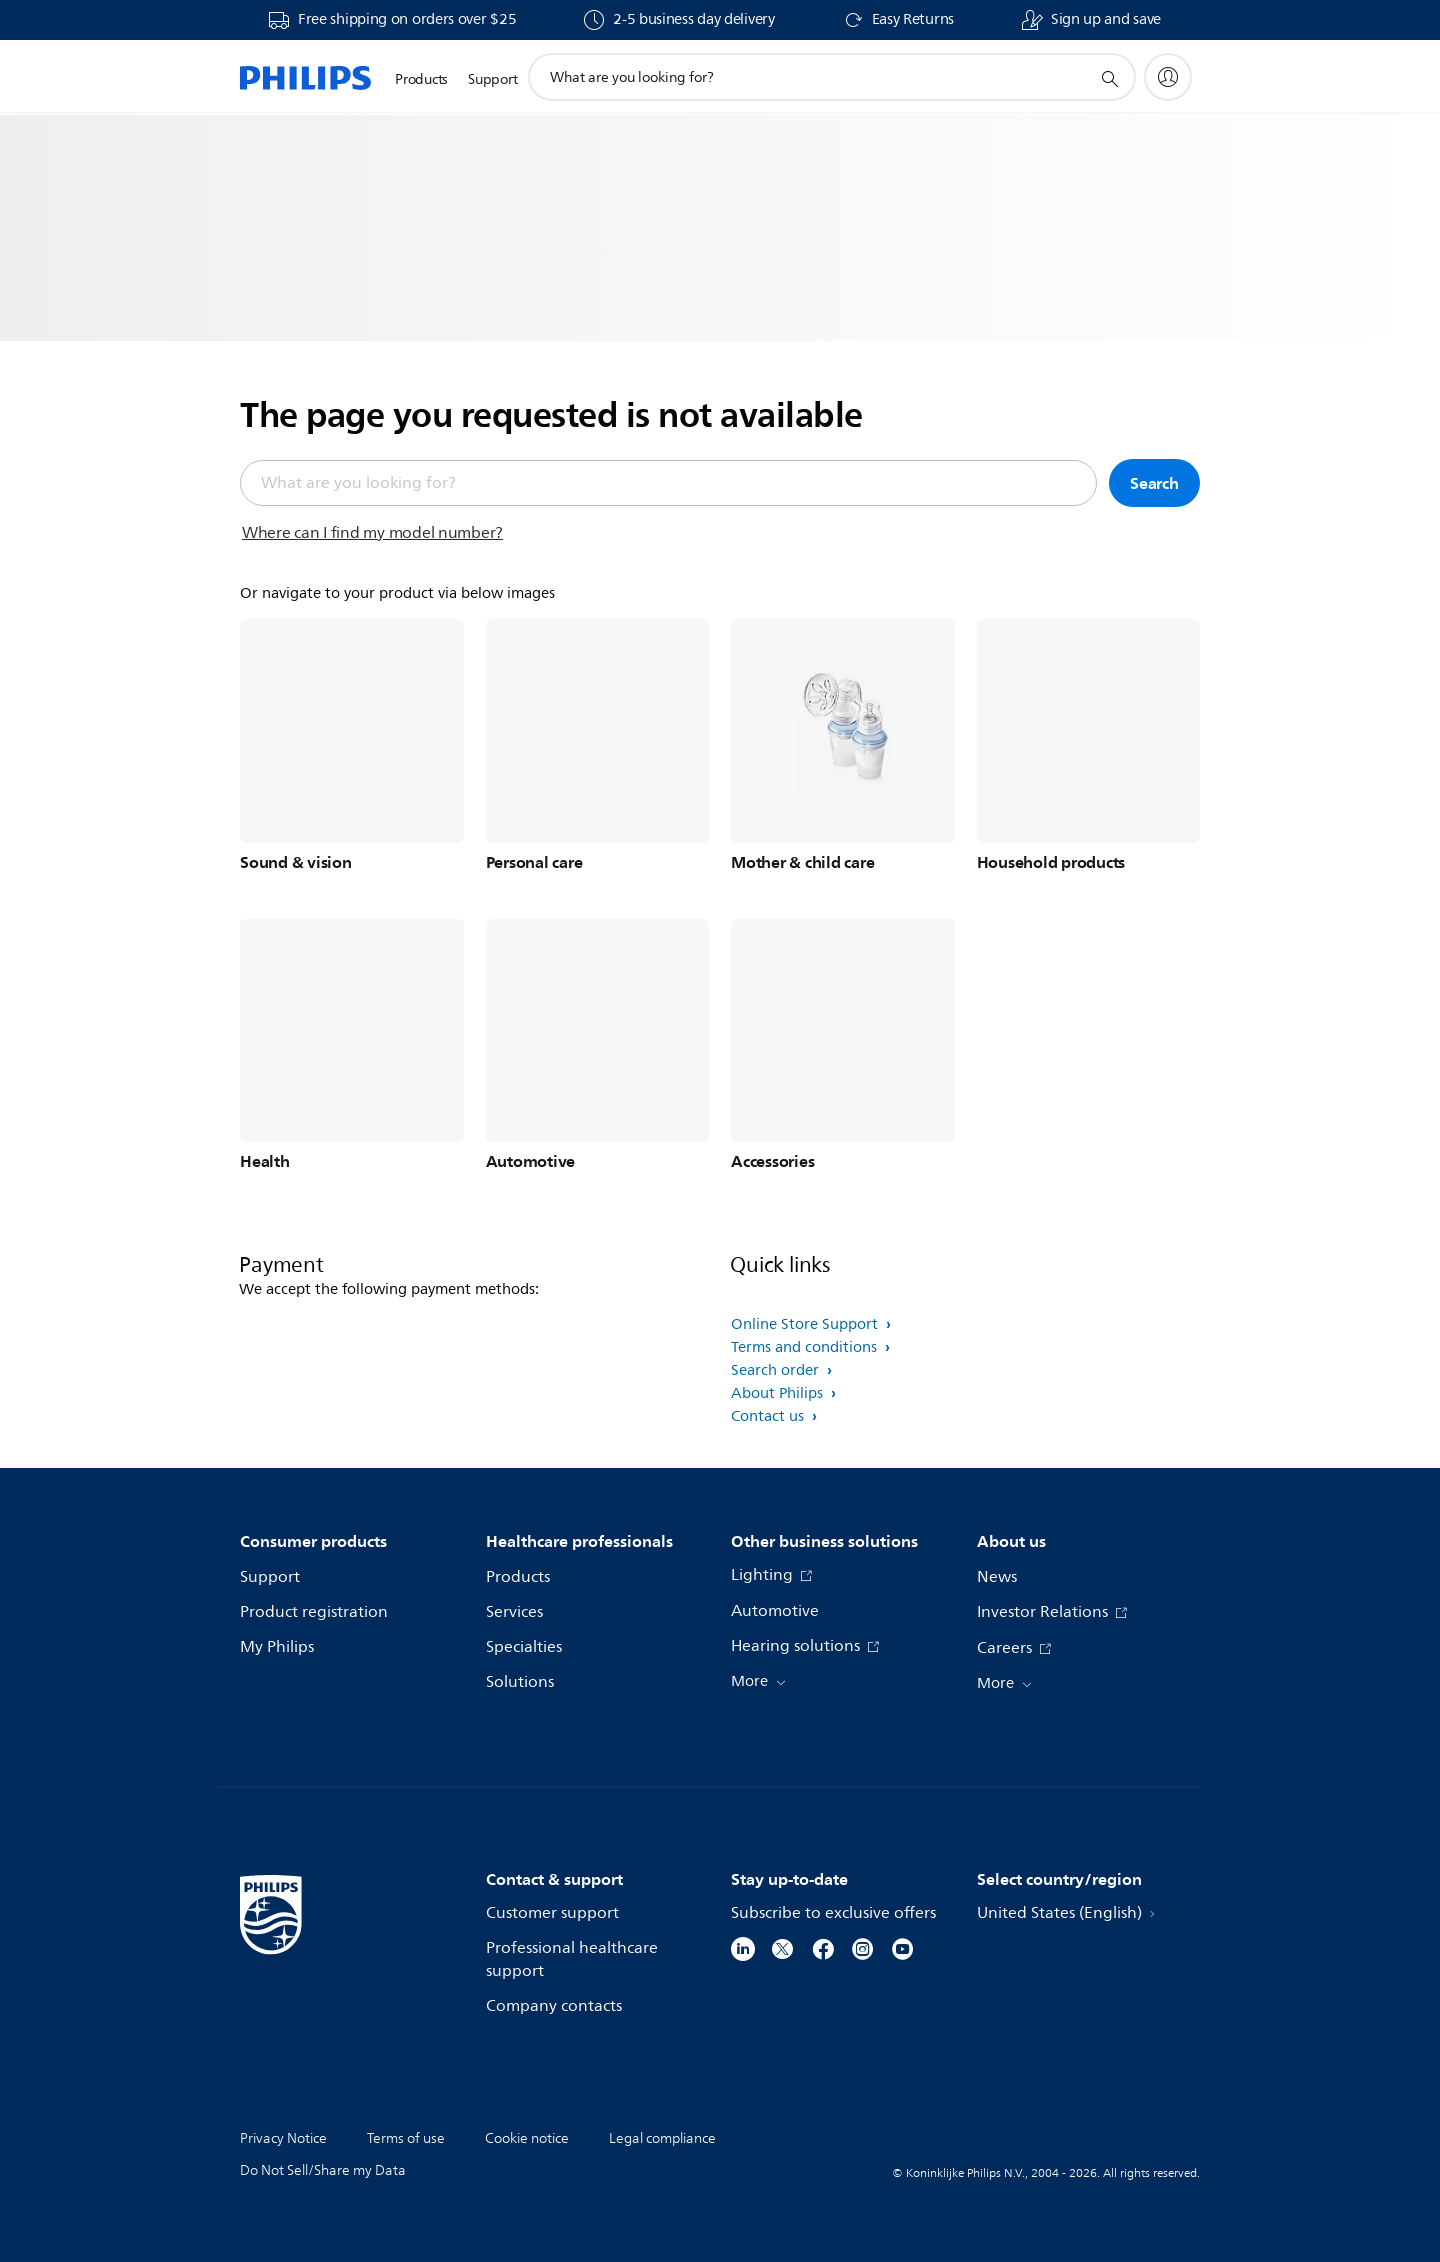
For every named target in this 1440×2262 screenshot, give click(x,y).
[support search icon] (1109, 78)
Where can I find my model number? (372, 533)
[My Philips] (1168, 77)
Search (1154, 483)
